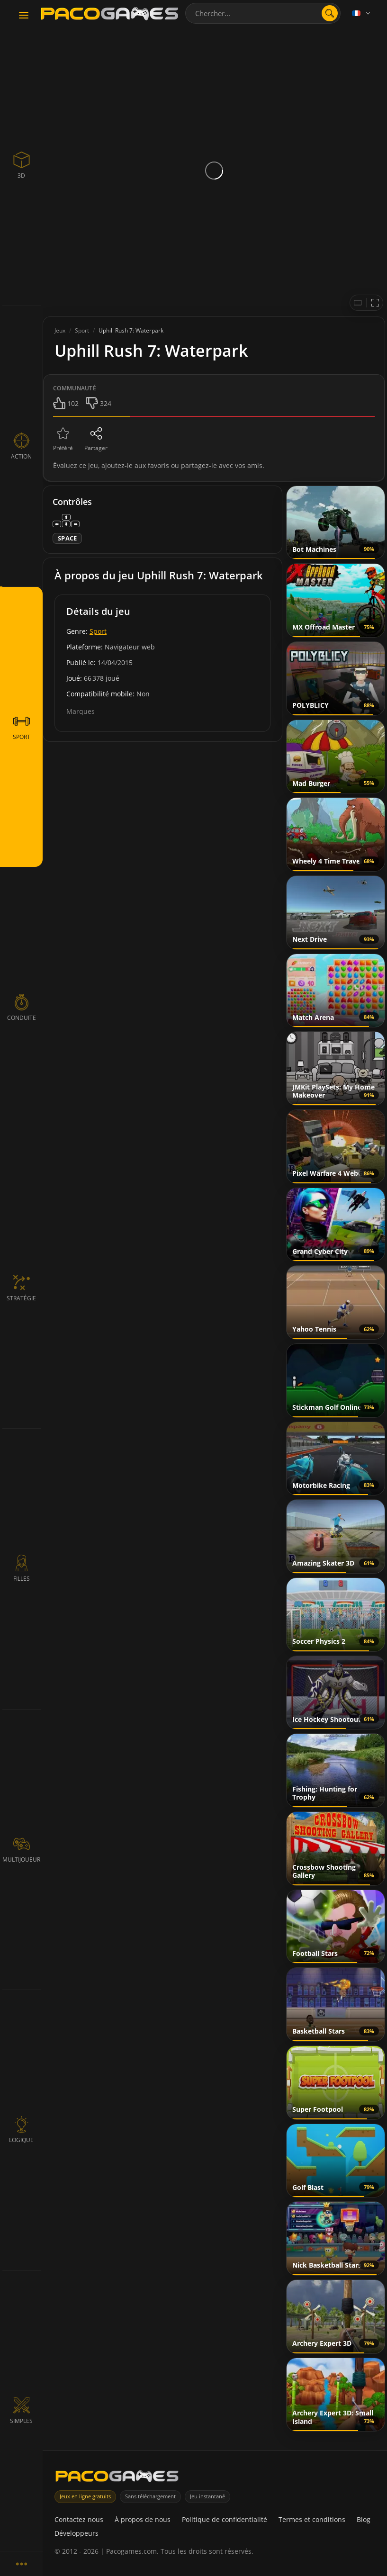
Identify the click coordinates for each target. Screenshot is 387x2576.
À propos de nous (143, 2519)
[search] (330, 13)
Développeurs (76, 2533)
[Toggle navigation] (23, 15)
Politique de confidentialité (224, 2519)
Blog (363, 2519)
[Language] (362, 13)
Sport (98, 631)
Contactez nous (78, 2519)
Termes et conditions (312, 2519)
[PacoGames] (117, 2478)
